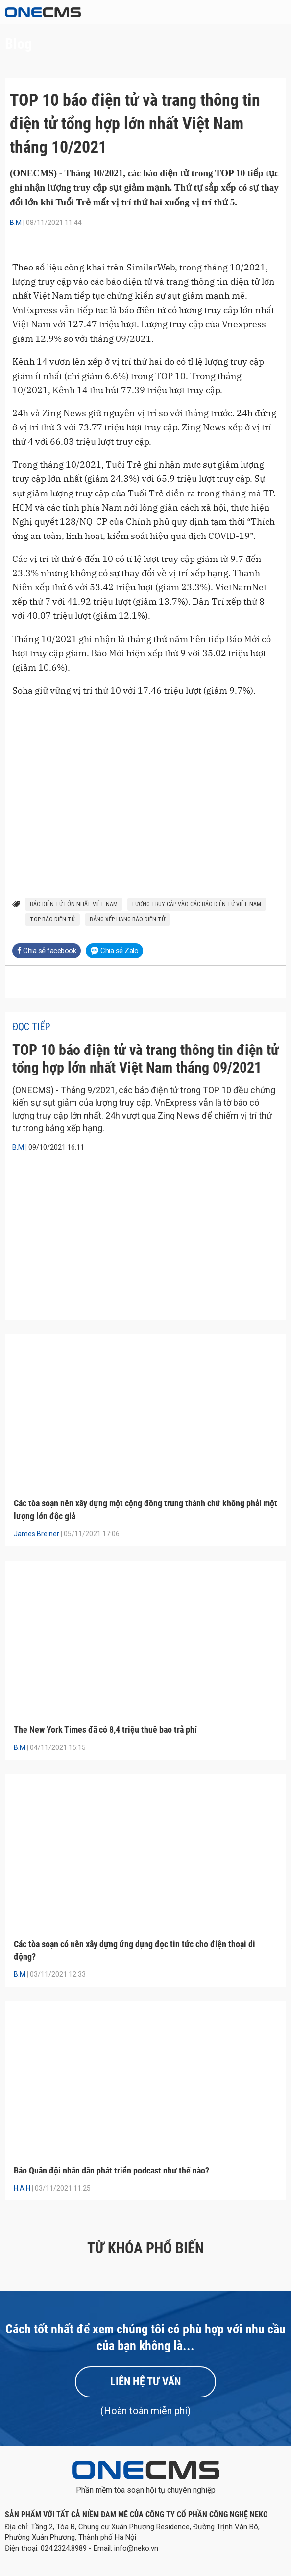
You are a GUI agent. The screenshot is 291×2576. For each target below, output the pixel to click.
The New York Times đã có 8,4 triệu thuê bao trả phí (105, 1730)
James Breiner (36, 1534)
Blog (18, 43)
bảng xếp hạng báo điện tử (127, 919)
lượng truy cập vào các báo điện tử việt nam (196, 904)
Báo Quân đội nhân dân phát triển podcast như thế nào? (111, 2170)
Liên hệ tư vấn (145, 2381)
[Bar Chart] (145, 772)
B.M (16, 222)
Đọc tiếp (31, 1026)
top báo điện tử (52, 919)
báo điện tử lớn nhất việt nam (74, 904)
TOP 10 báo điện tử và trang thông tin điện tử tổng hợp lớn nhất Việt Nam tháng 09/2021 (145, 1058)
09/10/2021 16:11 (56, 1147)
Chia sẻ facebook (46, 950)
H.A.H (22, 2188)
